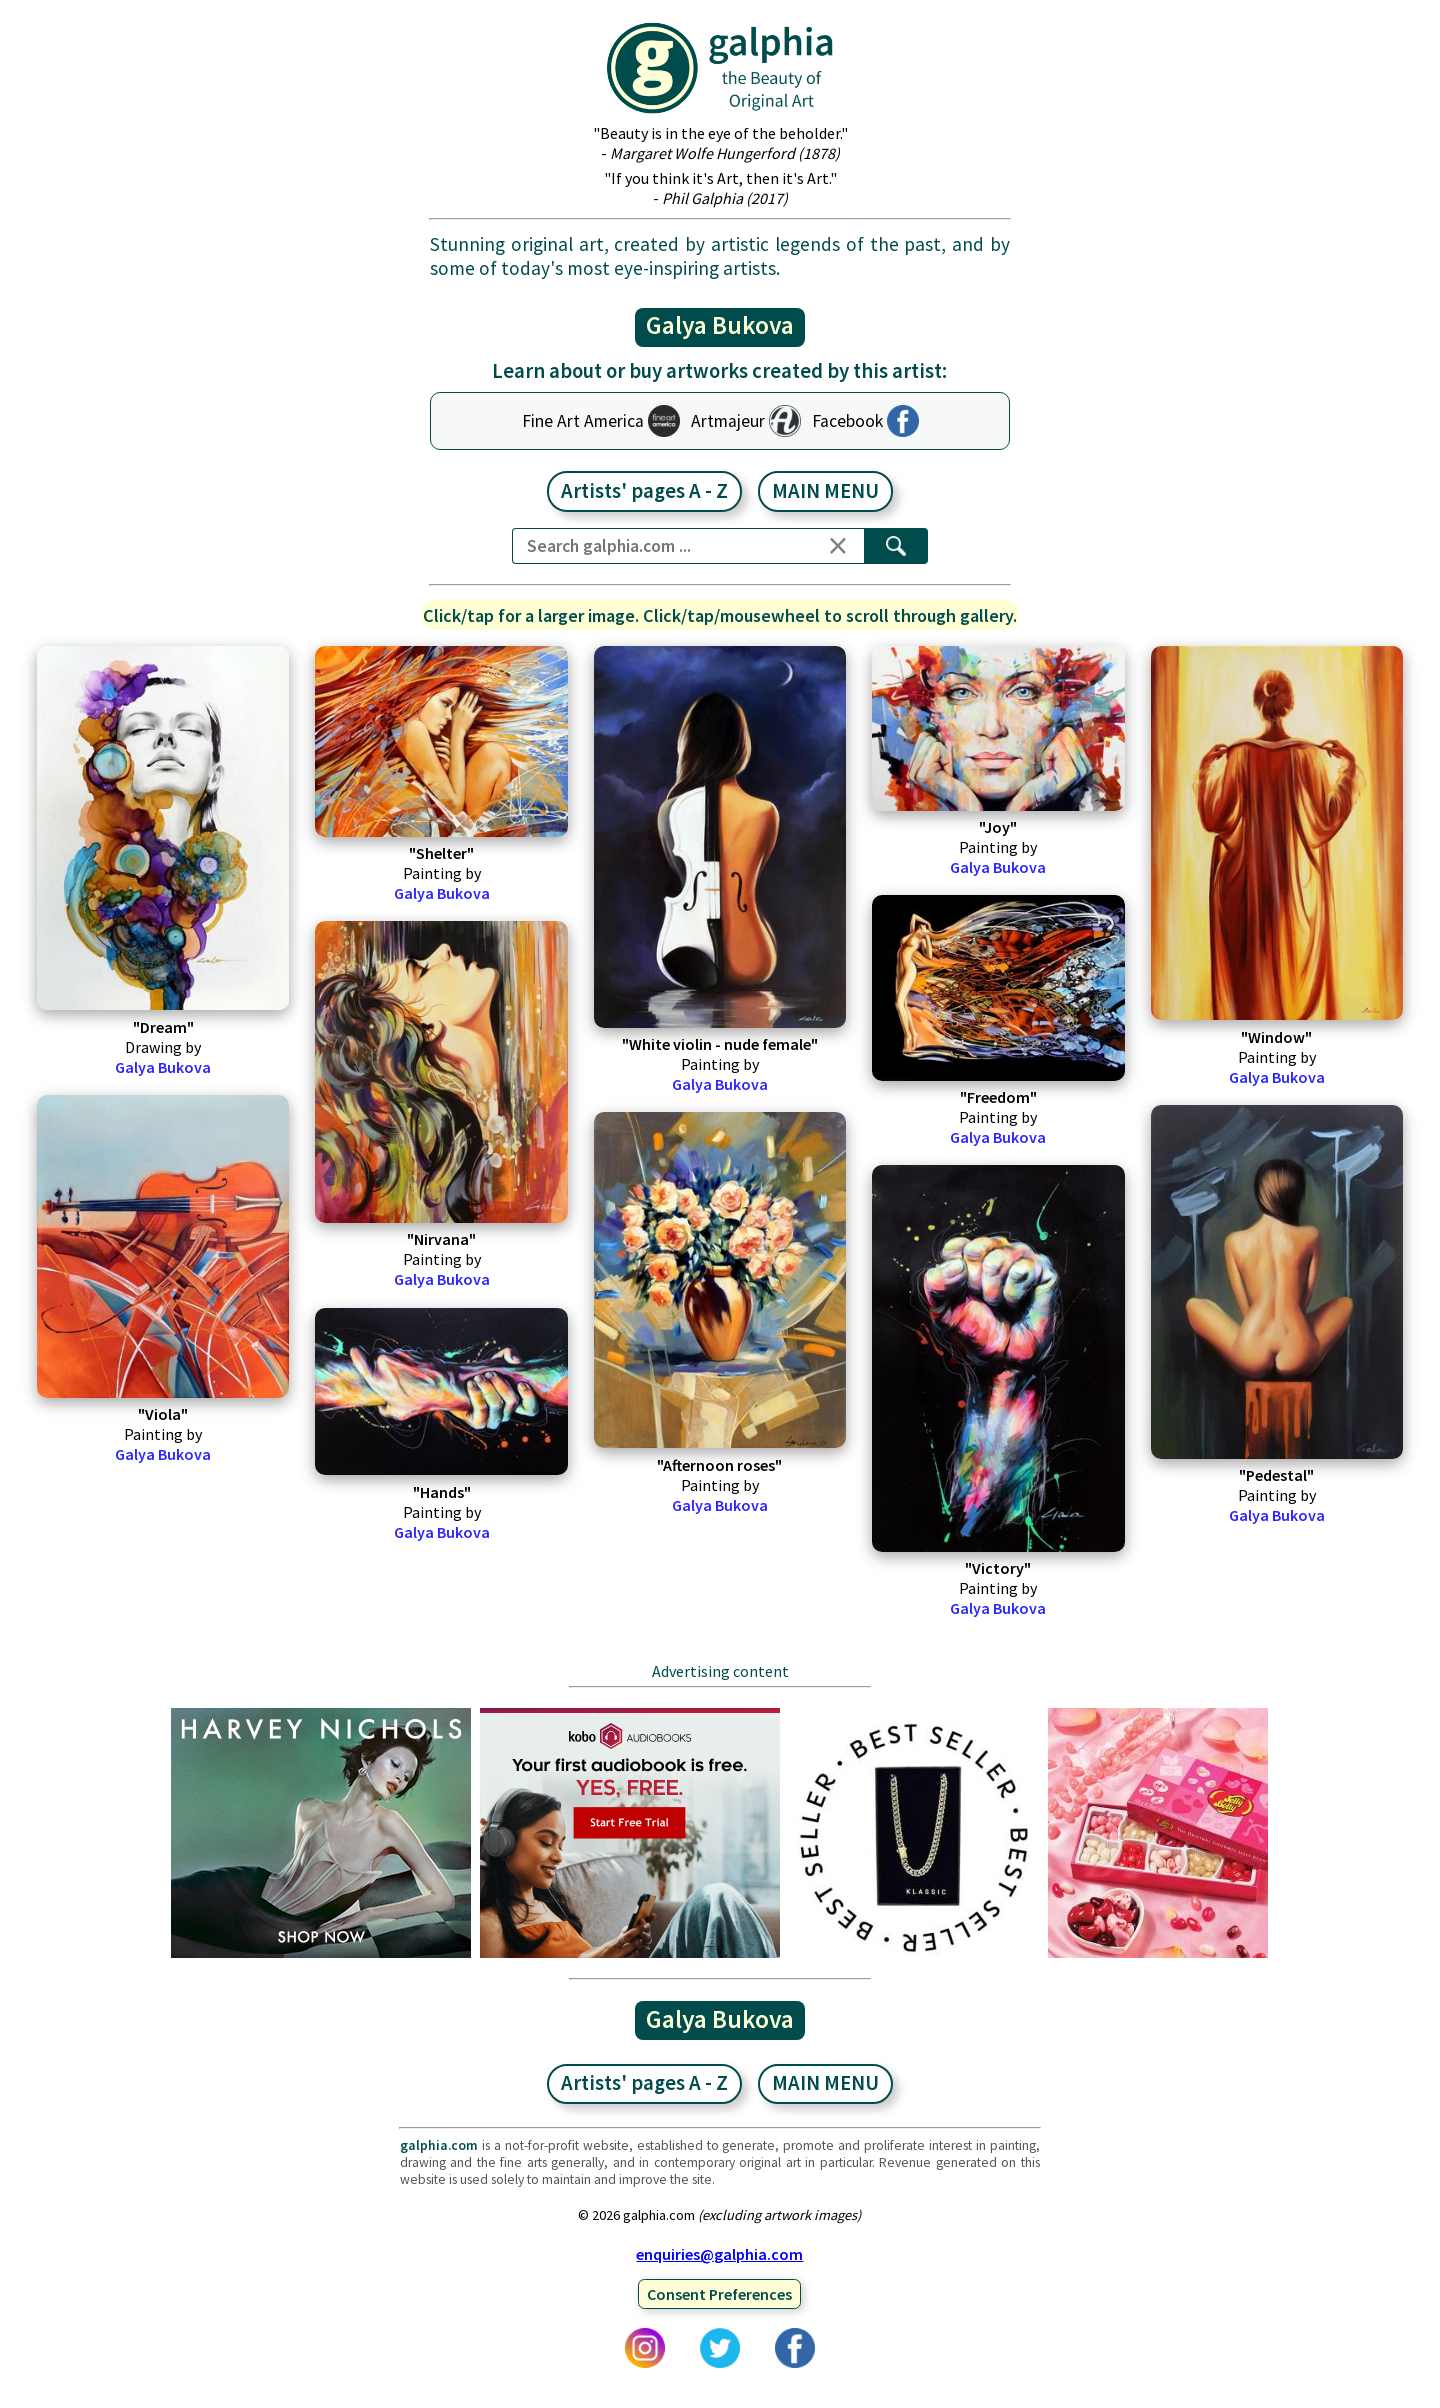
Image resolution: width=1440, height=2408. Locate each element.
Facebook (847, 421)
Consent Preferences (719, 2294)
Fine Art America (583, 421)
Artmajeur (728, 421)
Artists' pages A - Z (644, 491)
